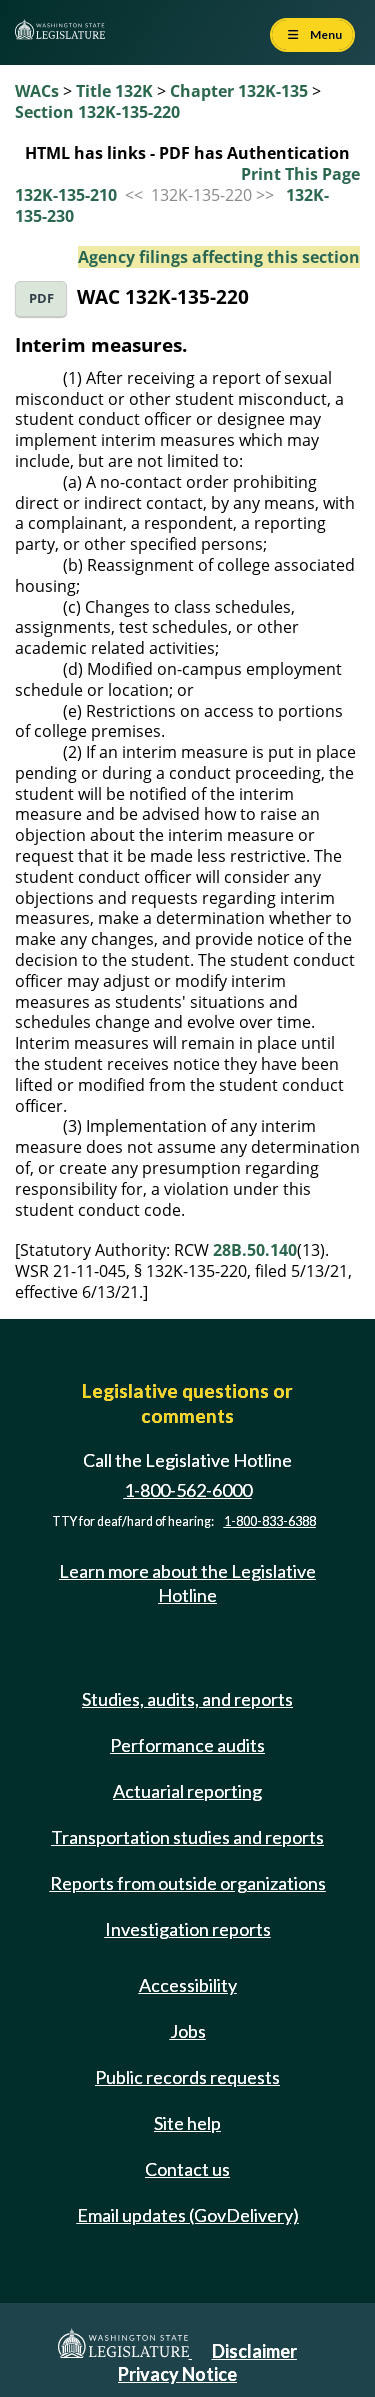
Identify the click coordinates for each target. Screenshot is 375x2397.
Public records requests (187, 2077)
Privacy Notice (177, 2374)
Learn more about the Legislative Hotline (187, 1582)
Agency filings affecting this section (219, 257)
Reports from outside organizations (188, 1883)
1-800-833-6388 (270, 1521)
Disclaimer (254, 2351)
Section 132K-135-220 (97, 112)
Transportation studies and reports (187, 1837)
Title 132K (114, 91)
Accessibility (188, 1985)
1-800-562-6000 (188, 1490)
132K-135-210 (66, 195)
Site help (187, 2123)
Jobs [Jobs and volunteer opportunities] (188, 2031)
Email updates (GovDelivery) (188, 2215)
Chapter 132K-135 (239, 91)
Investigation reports (188, 1929)
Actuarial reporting (187, 1791)
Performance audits (187, 1745)
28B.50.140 (255, 1250)
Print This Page (300, 174)
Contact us (187, 2169)
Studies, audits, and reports (187, 1699)
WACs (37, 91)
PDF (41, 298)
